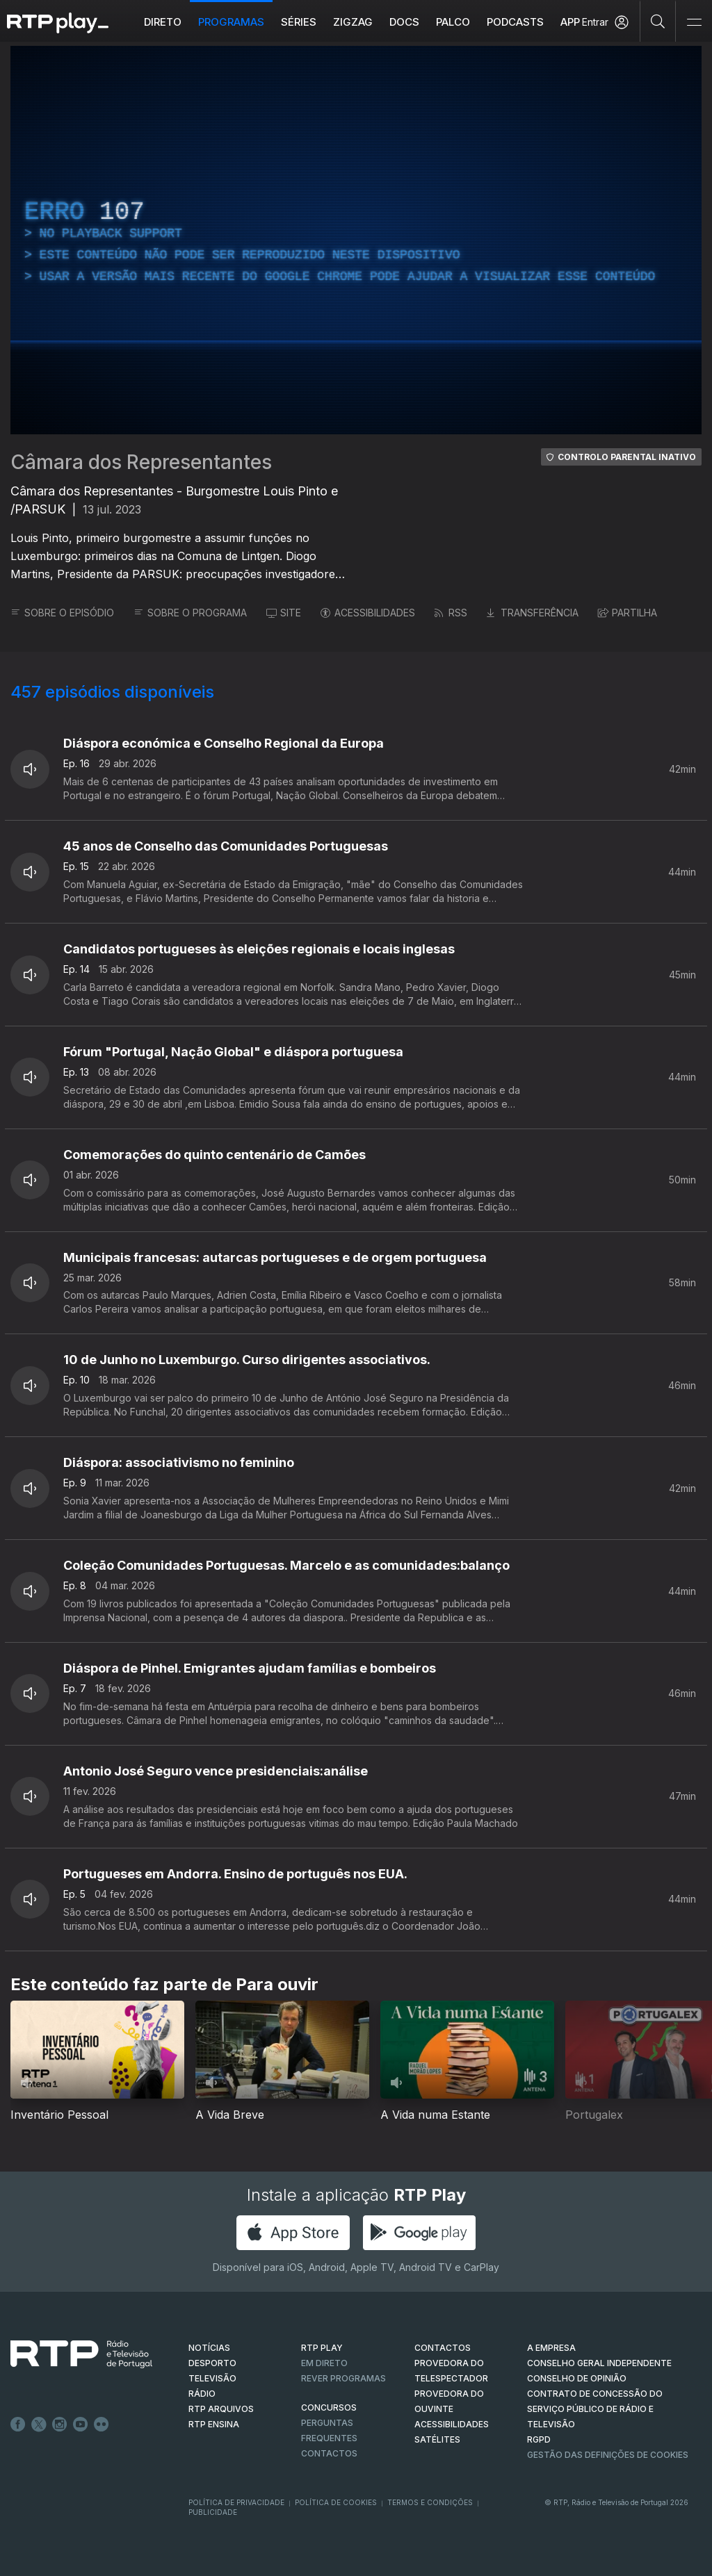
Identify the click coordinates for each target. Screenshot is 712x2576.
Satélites (437, 2439)
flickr (101, 2424)
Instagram (59, 2424)
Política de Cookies (336, 2502)
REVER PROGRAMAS (343, 2378)
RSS (451, 612)
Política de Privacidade (236, 2502)
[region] (356, 240)
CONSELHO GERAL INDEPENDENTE (599, 2363)
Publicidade (212, 2512)
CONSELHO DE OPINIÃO (576, 2378)
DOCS (404, 21)
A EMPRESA (551, 2348)
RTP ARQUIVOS (221, 2409)
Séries (298, 21)
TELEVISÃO (212, 2378)
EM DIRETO (324, 2363)
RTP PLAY (322, 2348)
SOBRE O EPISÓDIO (62, 612)
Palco (453, 21)
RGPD (539, 2439)
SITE (283, 612)
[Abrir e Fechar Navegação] (694, 22)
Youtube (80, 2424)
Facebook (18, 2424)
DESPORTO (212, 2363)
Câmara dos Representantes (141, 462)
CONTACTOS (442, 2348)
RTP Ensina (213, 2424)
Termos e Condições (430, 2502)
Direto (162, 21)
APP (570, 21)
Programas (231, 21)
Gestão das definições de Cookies (607, 2455)
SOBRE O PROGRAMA (190, 612)
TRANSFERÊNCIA (532, 612)
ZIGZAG (353, 21)
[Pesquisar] (658, 21)
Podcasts (515, 21)
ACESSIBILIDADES (368, 612)
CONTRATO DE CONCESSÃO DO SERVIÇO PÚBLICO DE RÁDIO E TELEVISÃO (595, 2408)
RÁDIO (202, 2393)
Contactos (329, 2453)
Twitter (39, 2424)
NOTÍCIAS (209, 2348)
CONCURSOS (329, 2407)
